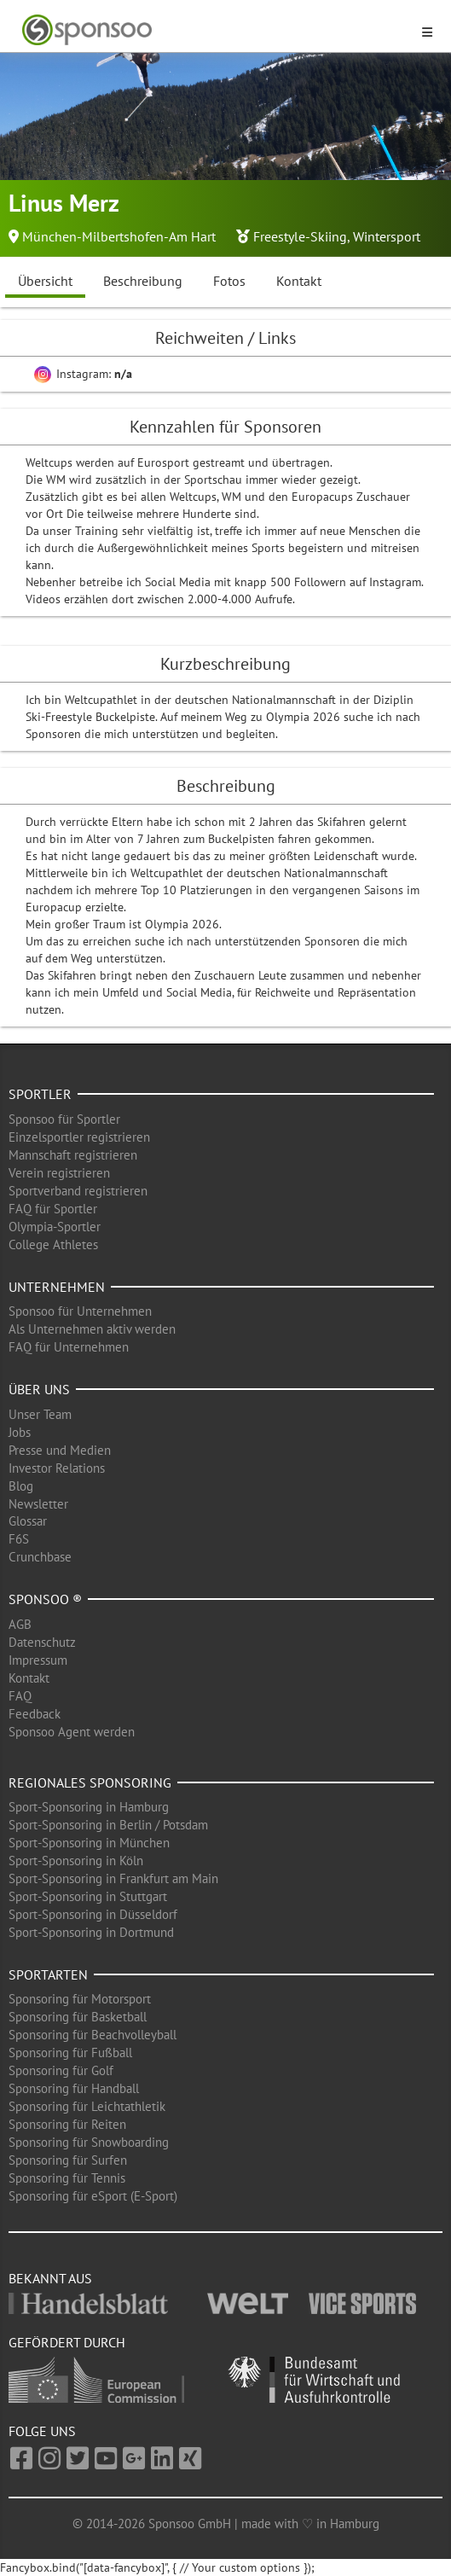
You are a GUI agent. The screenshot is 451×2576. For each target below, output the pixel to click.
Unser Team (40, 1414)
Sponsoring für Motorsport (80, 1999)
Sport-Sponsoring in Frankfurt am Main (113, 1878)
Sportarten (48, 1974)
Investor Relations (57, 1468)
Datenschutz (42, 1642)
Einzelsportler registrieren (79, 1137)
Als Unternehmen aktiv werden (92, 1329)
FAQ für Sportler (53, 1209)
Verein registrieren (59, 1173)
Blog (21, 1486)
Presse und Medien (60, 1450)
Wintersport (386, 236)
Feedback (35, 1714)
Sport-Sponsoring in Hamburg (89, 1807)
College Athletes (53, 1244)
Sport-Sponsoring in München (89, 1843)
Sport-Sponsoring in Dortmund (91, 1932)
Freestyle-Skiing (300, 236)
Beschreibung (142, 280)
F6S (19, 1539)
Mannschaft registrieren (73, 1155)
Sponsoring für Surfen (68, 2160)
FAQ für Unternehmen (69, 1347)
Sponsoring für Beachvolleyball (92, 2034)
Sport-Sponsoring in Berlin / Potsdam (108, 1825)
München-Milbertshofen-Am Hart (119, 236)
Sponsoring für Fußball (70, 2052)
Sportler (40, 1093)
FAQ (20, 1696)
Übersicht (45, 280)
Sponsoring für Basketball (78, 2017)
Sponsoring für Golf (61, 2070)
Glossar (28, 1521)
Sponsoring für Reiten (67, 2124)
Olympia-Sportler (55, 1226)
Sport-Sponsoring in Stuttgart (88, 1896)
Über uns (39, 1389)
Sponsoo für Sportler (64, 1119)
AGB (20, 1624)
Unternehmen (57, 1286)
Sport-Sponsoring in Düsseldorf (93, 1914)
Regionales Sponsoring (90, 1782)
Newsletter (38, 1504)
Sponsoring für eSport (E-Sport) (93, 2196)
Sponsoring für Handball (74, 2088)
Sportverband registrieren (78, 1191)
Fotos (229, 280)
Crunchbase (40, 1557)
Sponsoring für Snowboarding (89, 2142)
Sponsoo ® (45, 1599)
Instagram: (83, 373)
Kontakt (298, 280)
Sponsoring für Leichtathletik (87, 2106)
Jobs (20, 1432)
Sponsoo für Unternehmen (80, 1311)
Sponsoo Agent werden (72, 1732)
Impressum (38, 1660)
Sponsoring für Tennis (67, 2178)
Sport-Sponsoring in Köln (76, 1860)
